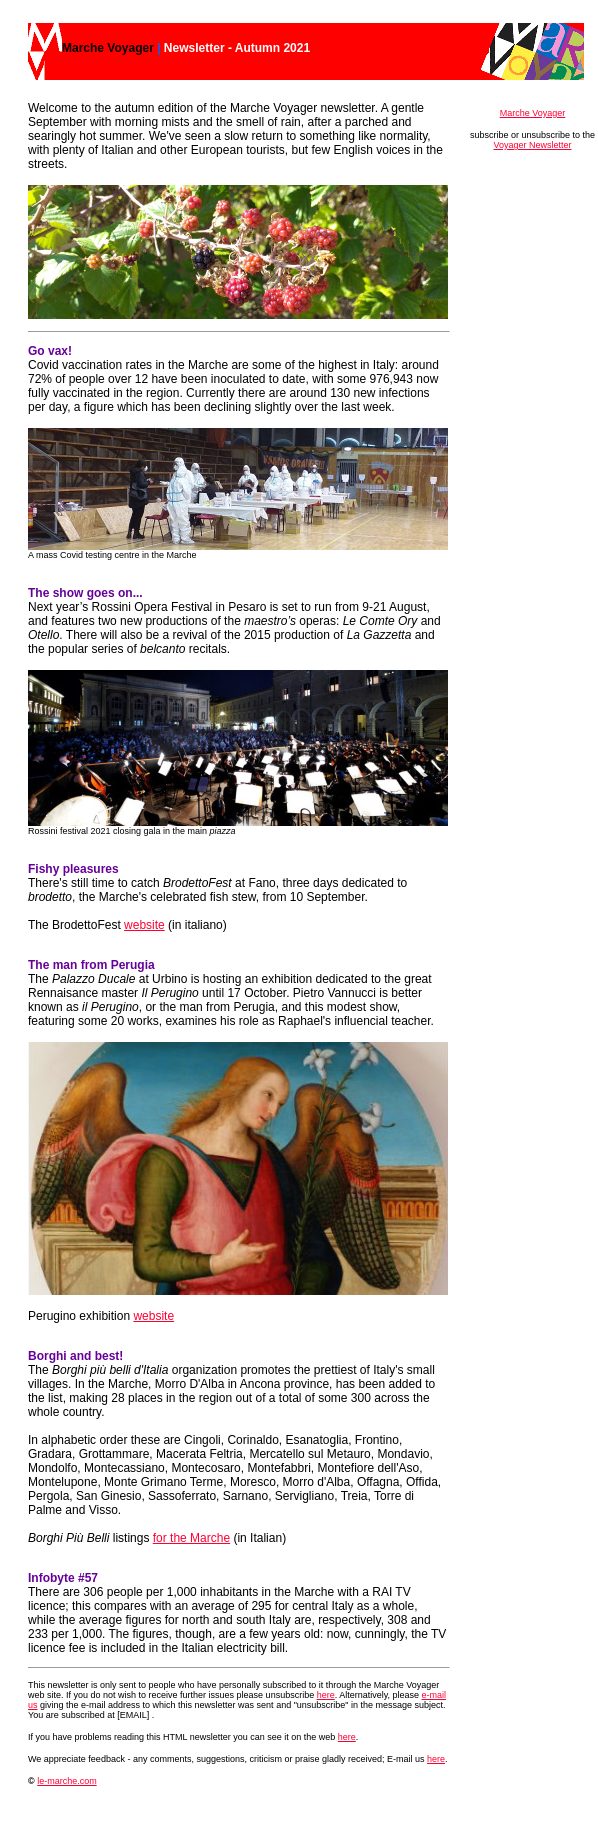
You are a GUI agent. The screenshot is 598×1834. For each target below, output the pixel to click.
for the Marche (191, 1538)
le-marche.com (67, 1781)
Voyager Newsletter (532, 145)
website (144, 925)
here (326, 1695)
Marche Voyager (533, 113)
